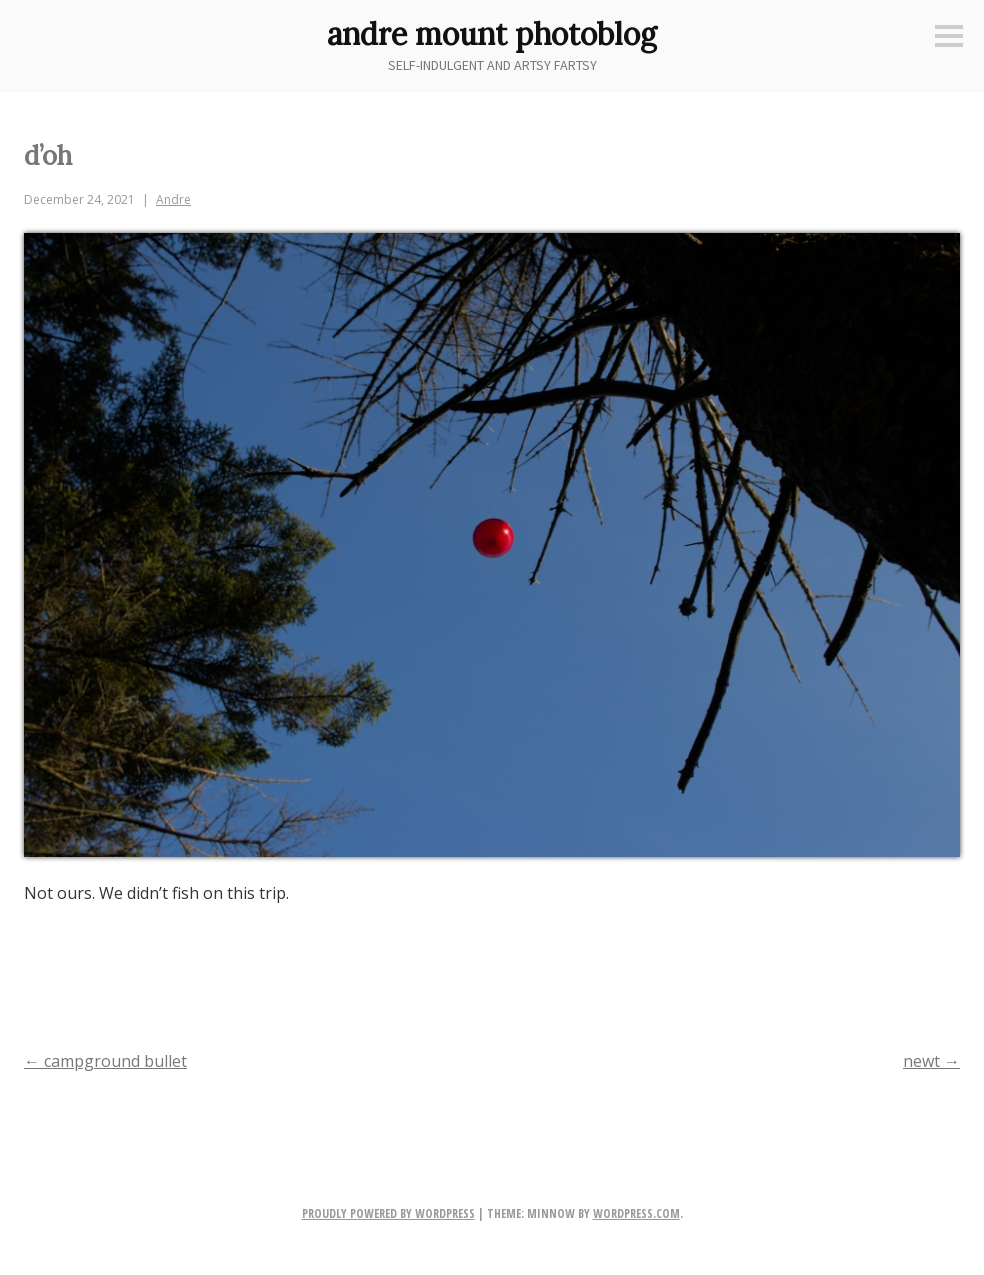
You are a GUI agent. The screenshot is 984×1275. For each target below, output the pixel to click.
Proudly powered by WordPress (388, 1213)
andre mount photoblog (492, 34)
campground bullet (105, 1061)
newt (931, 1061)
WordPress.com (636, 1213)
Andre (173, 199)
